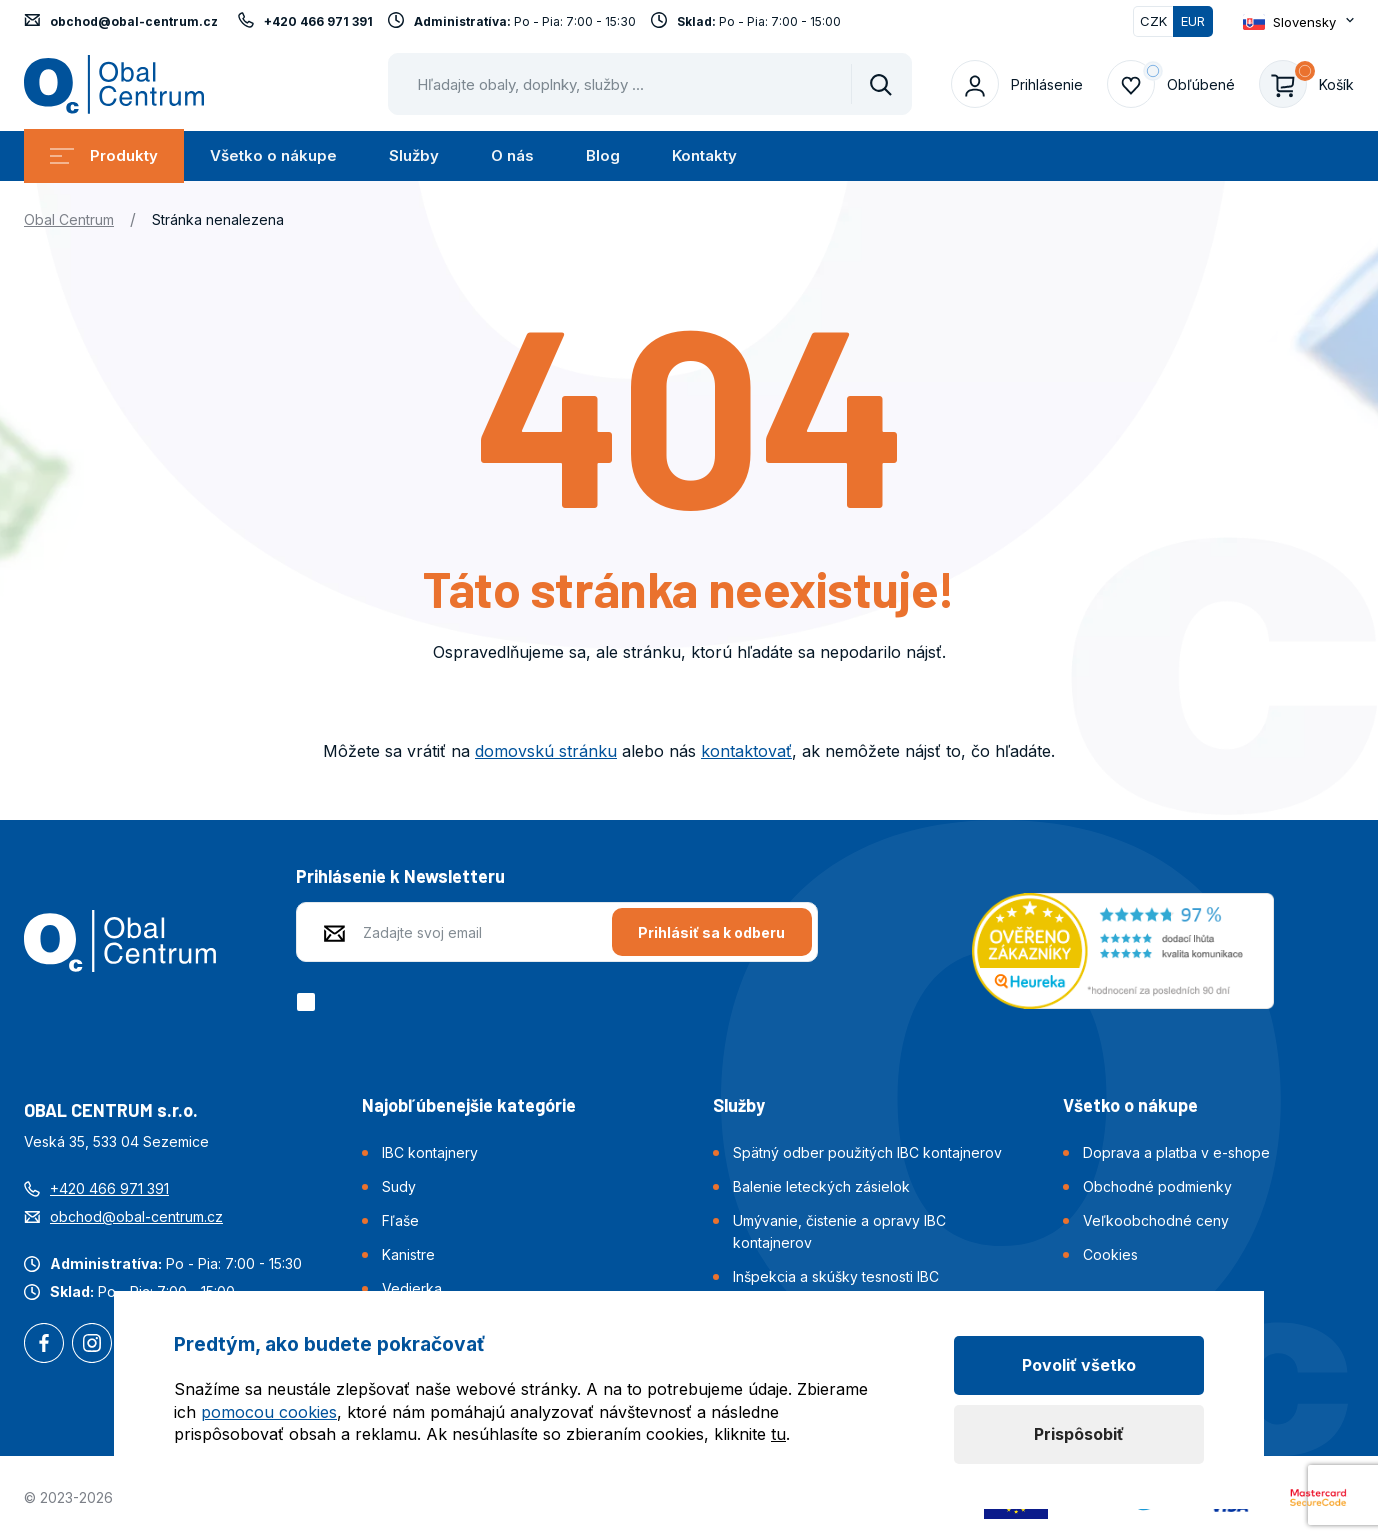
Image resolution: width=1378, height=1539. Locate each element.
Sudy (399, 1186)
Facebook (44, 1345)
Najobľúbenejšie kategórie (469, 1105)
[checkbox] (309, 1002)
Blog (603, 155)
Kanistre (408, 1254)
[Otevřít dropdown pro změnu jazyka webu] (1298, 21)
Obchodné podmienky (1157, 1186)
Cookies (1110, 1254)
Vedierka (412, 1288)
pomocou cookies (269, 1412)
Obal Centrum (69, 219)
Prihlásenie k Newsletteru (400, 876)
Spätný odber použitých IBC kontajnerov (867, 1152)
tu (778, 1434)
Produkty (104, 155)
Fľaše (400, 1220)
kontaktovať (746, 751)
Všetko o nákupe (273, 155)
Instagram (92, 1345)
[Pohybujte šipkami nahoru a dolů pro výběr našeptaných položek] (650, 84)
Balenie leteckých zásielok (821, 1186)
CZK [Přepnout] (1153, 21)
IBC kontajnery (430, 1152)
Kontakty (704, 155)
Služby (414, 155)
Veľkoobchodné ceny (1156, 1220)
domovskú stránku (546, 751)
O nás (512, 155)
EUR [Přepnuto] (1193, 21)
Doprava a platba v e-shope (1176, 1152)
